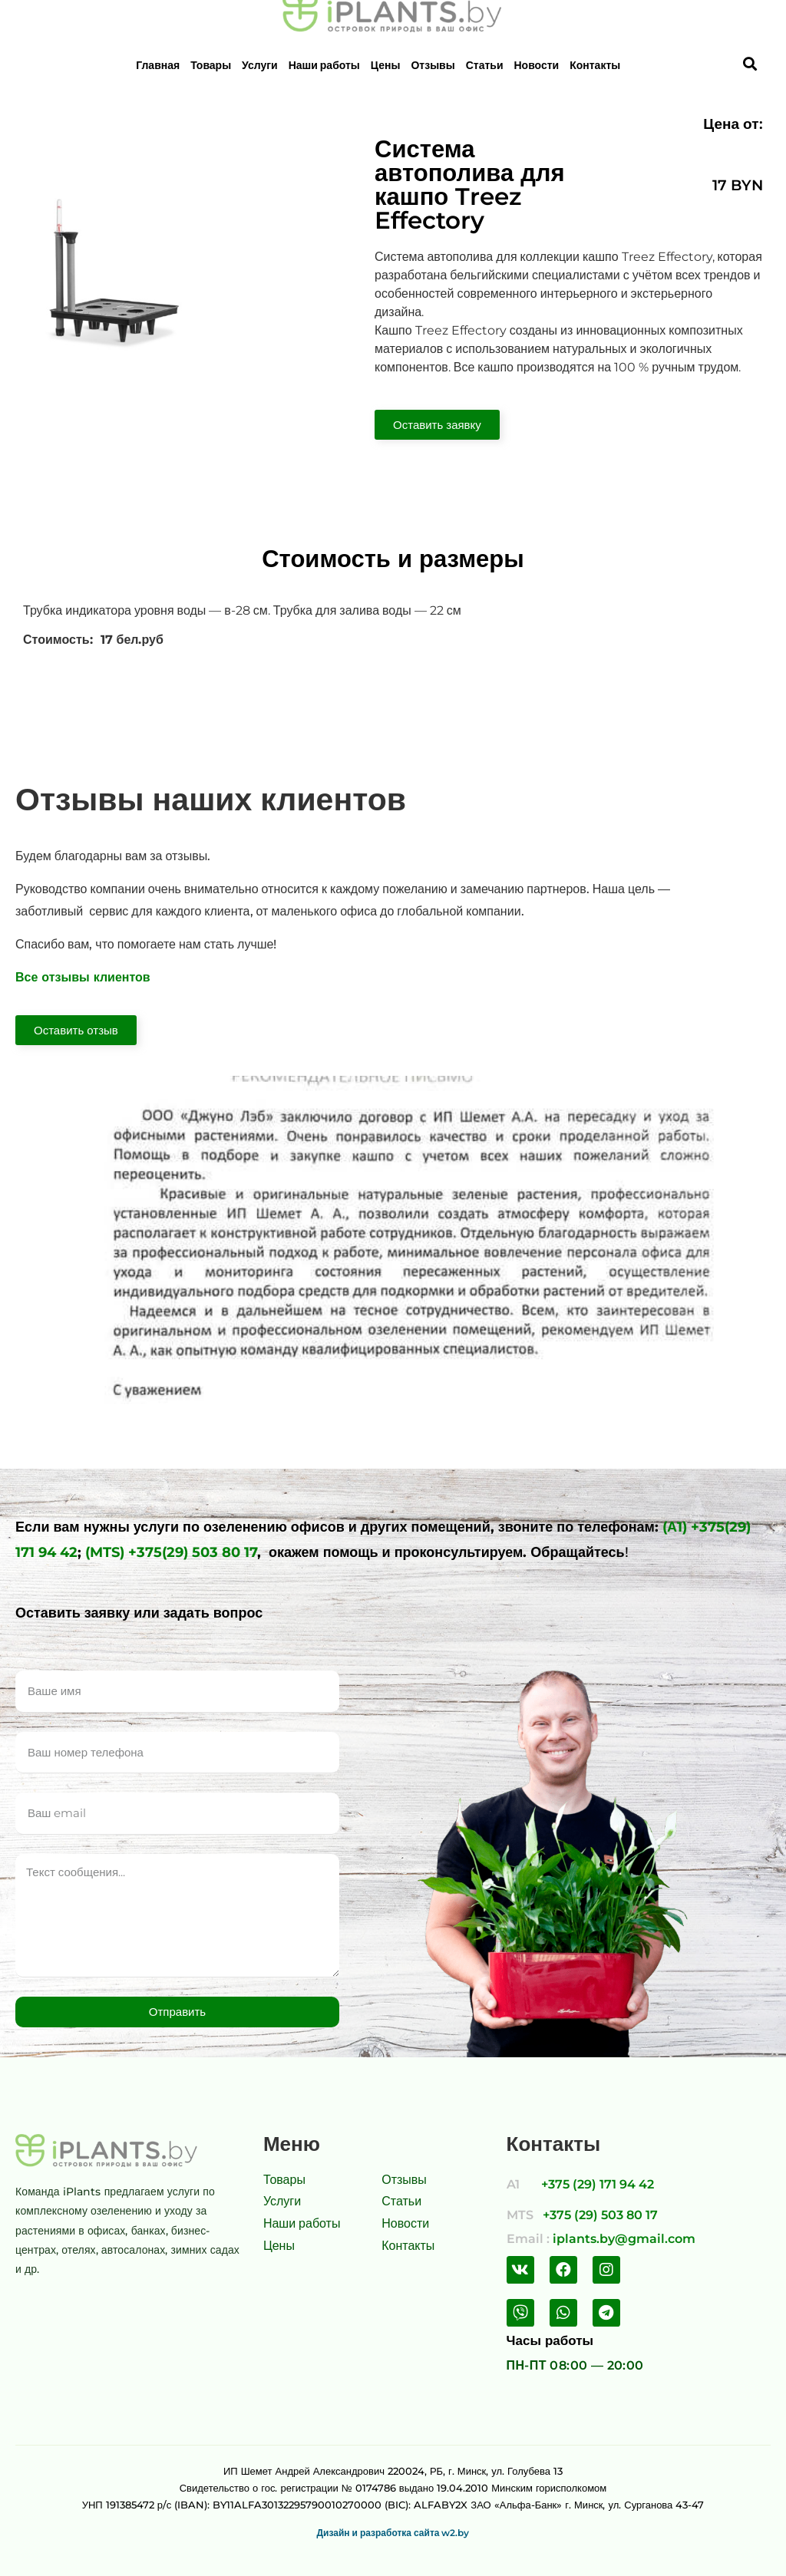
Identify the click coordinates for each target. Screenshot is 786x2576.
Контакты (595, 65)
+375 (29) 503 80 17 (600, 2215)
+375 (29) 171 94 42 (597, 2184)
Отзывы (432, 65)
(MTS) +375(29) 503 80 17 (171, 1552)
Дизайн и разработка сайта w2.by (393, 2532)
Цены (386, 65)
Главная (158, 65)
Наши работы (324, 65)
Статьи (485, 65)
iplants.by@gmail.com (624, 2238)
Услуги (260, 65)
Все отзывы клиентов (82, 977)
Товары (210, 65)
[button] (437, 425)
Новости (537, 65)
